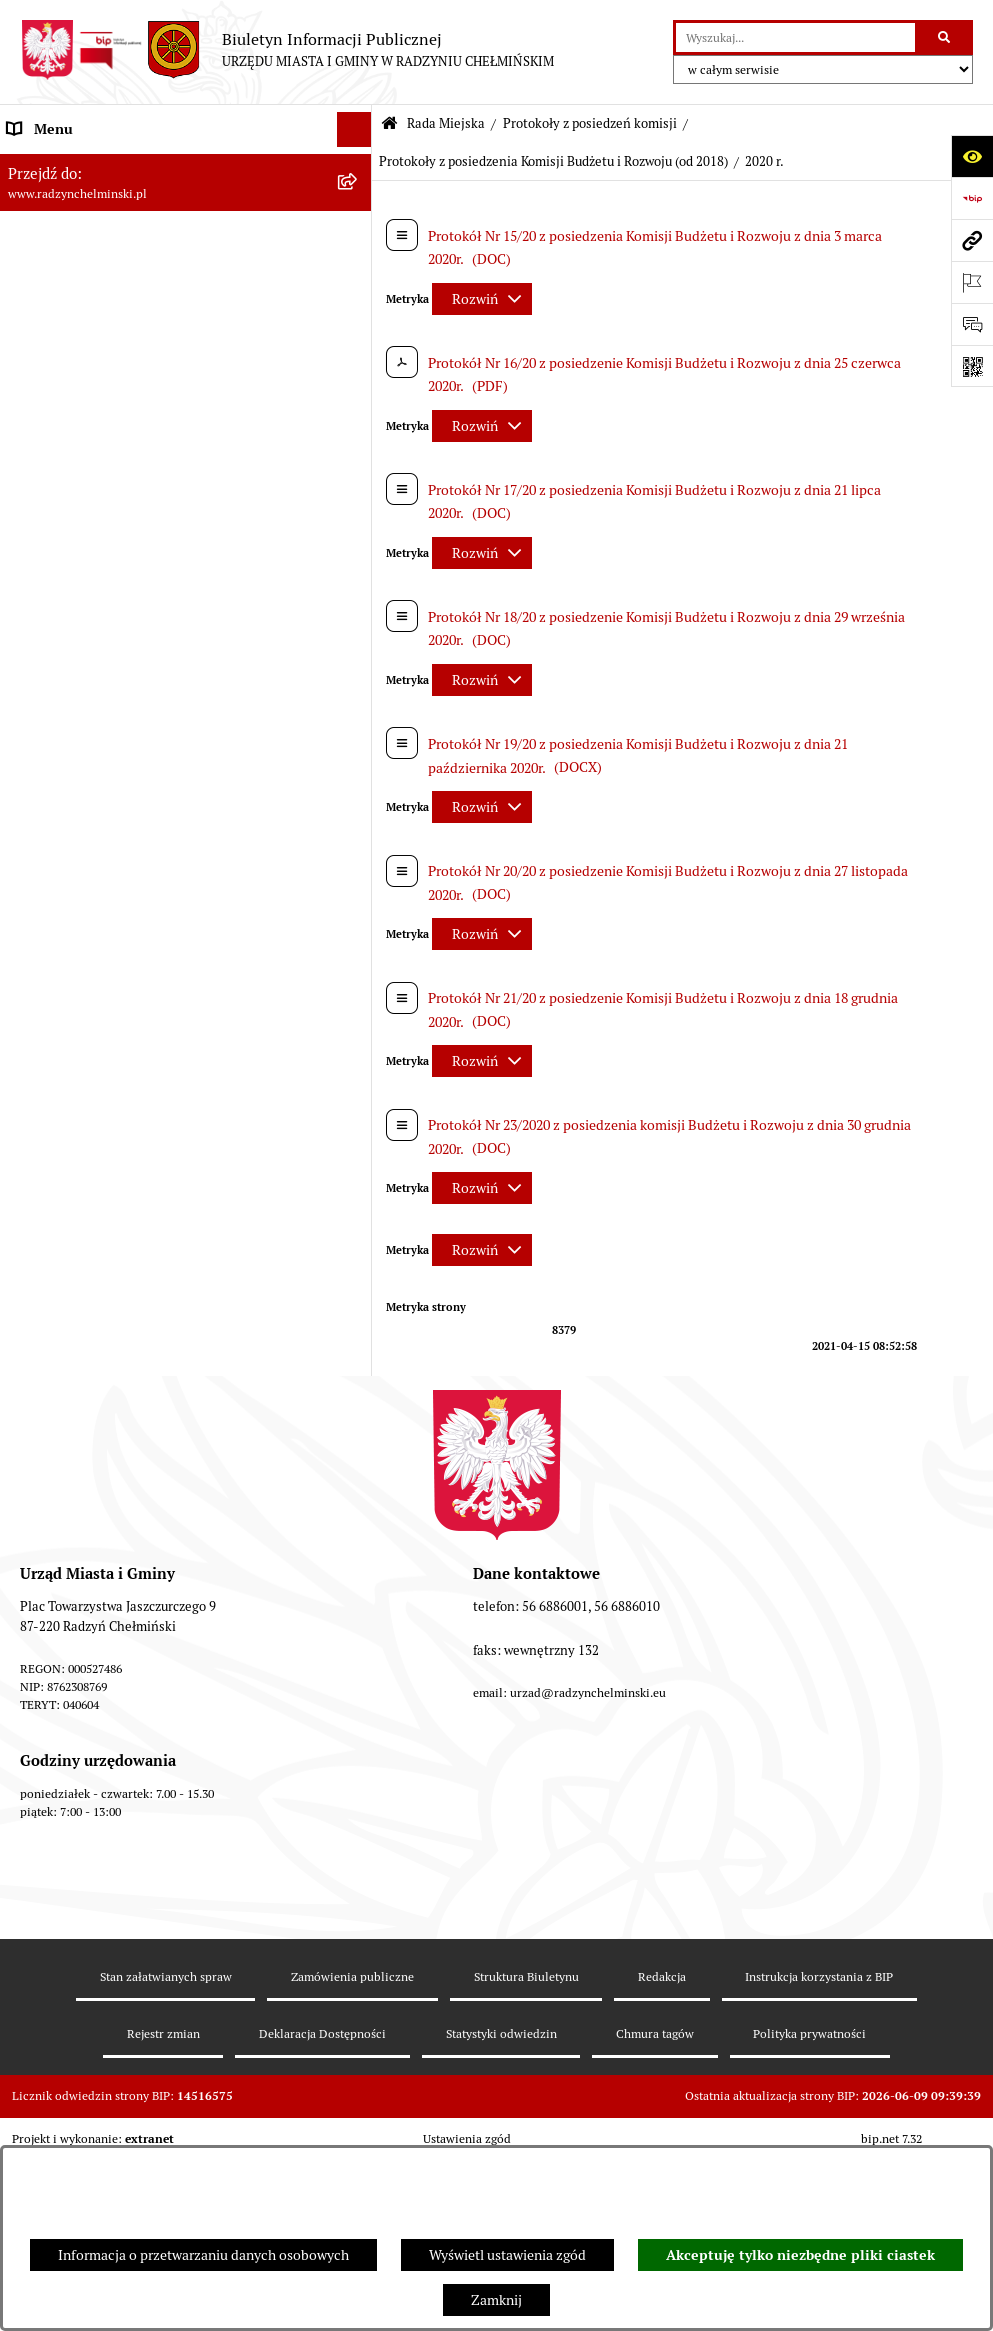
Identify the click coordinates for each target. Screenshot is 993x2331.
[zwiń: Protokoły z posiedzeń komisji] (358, 460)
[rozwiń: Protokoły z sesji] (358, 412)
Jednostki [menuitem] (36, 1951)
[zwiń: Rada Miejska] (358, 269)
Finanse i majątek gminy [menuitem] (81, 1916)
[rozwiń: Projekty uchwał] (358, 1444)
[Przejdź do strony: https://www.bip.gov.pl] (972, 198)
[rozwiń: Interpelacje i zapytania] (358, 1588)
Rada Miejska (446, 123)
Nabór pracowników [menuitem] (68, 1881)
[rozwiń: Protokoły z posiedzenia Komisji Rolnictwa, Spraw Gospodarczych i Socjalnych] (358, 625)
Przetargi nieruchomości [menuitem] (82, 1846)
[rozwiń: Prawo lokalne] (358, 1986)
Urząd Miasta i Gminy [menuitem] (72, 1671)
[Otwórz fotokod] (972, 366)
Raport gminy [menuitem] (48, 199)
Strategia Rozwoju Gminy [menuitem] (85, 2056)
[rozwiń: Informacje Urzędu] (358, 1706)
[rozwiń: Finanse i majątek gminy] (358, 1916)
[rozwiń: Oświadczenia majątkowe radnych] (358, 1492)
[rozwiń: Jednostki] (358, 1951)
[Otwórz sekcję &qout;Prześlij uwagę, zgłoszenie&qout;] (972, 324)
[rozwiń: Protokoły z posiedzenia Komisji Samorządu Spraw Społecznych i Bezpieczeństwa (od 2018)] (358, 1285)
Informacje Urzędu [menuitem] (64, 1706)
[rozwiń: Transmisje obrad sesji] (358, 1540)
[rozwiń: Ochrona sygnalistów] (358, 1776)
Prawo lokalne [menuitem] (50, 1986)
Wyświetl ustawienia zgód (507, 2255)
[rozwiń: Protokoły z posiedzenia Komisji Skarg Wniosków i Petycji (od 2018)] (358, 1375)
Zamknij (496, 2300)
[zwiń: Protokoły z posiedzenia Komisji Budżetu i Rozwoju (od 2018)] (358, 784)
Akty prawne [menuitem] (45, 2021)
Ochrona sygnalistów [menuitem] (71, 1776)
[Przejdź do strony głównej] (287, 50)
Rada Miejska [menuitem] (47, 269)
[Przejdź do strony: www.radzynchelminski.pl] (972, 240)
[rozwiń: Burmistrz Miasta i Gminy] (358, 1636)
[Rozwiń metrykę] (482, 299)
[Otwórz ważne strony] (972, 282)
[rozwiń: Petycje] (358, 1741)
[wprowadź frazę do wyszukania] (795, 37)
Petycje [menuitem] (29, 1741)
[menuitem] (186, 234)
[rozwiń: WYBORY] (358, 234)
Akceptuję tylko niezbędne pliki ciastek (800, 2255)
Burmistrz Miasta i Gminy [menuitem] (85, 1636)
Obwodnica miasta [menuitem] (64, 2091)
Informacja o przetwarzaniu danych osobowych (203, 2255)
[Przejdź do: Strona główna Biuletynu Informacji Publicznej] (389, 124)
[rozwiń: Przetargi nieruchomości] (358, 1846)
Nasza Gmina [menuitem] (47, 164)
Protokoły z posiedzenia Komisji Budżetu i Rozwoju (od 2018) (553, 161)
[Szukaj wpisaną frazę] (945, 37)
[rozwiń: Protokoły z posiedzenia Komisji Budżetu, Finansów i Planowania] (358, 556)
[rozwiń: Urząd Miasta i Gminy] (358, 1671)
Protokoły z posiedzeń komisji (590, 123)
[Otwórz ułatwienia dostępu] (972, 156)
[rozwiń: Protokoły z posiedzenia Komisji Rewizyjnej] (358, 508)
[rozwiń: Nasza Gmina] (358, 164)
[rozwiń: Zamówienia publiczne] (358, 1811)
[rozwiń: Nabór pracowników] (358, 1881)
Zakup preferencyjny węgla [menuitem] (89, 2126)
